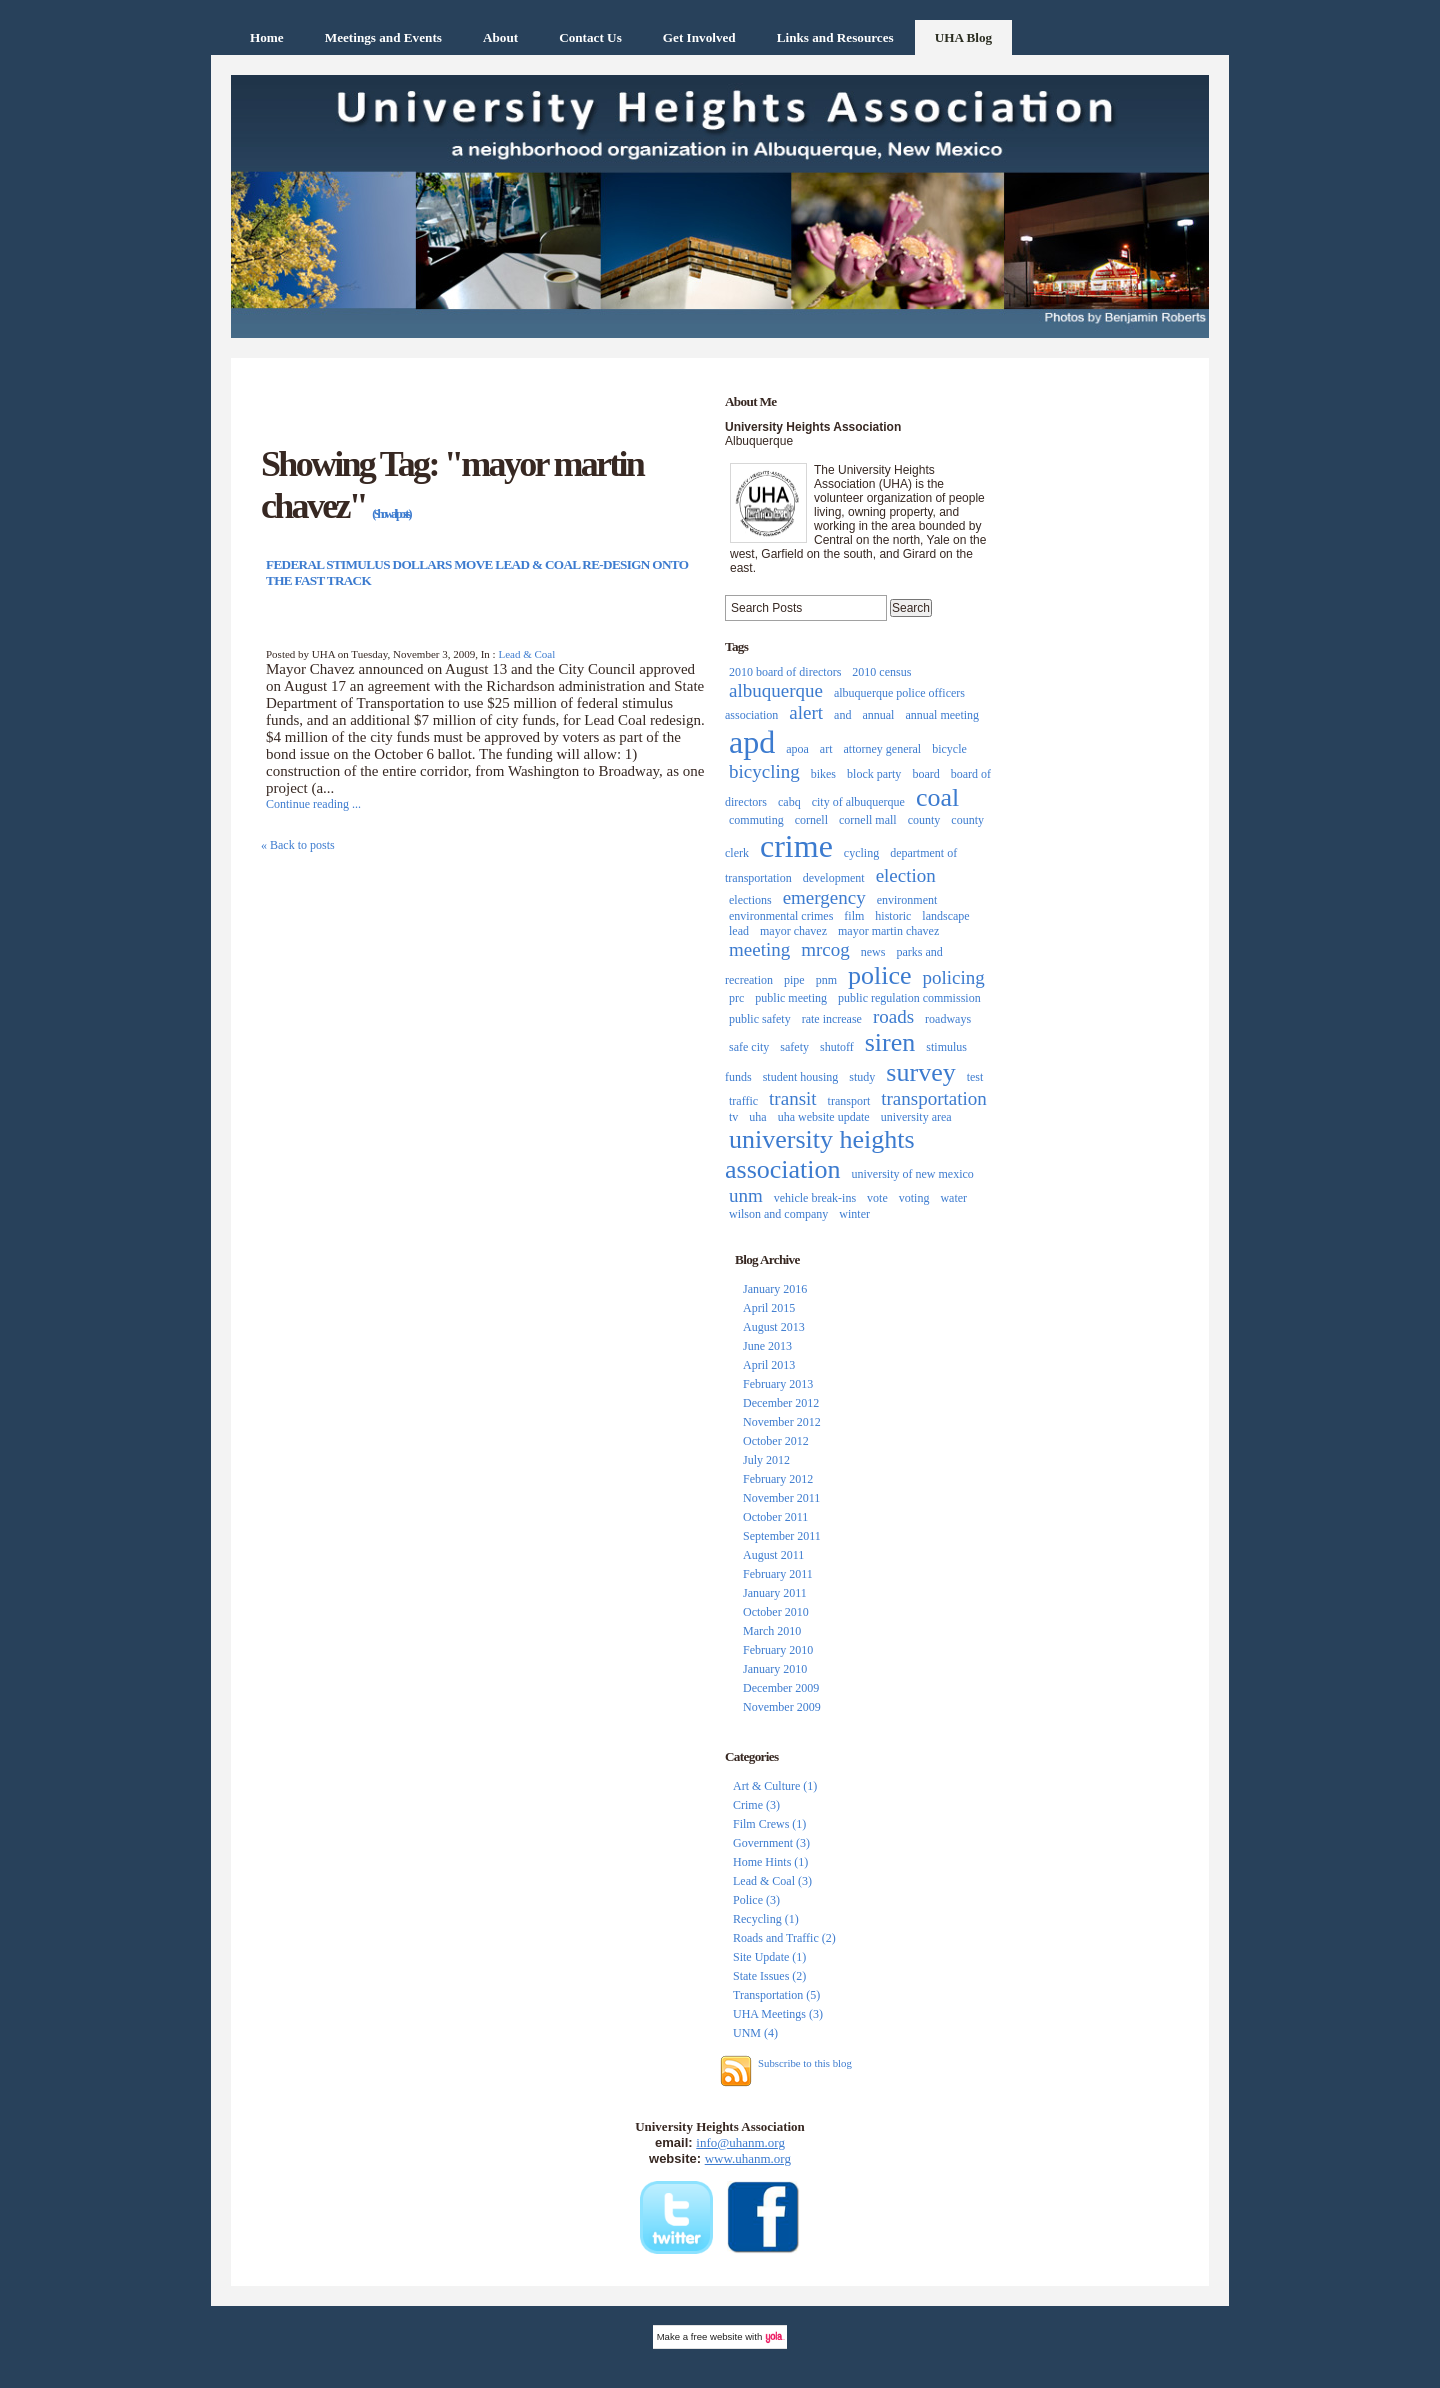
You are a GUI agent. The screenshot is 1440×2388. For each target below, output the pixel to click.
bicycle (949, 749)
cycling (861, 853)
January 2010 (775, 1669)
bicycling (764, 771)
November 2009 (782, 1707)
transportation (934, 1098)
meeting (759, 949)
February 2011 (778, 1574)
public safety (760, 1019)
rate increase (832, 1019)
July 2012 (766, 1460)
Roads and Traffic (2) (784, 1938)
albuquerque (776, 690)
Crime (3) (756, 1805)
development (834, 878)
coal (937, 797)
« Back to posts (298, 845)
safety (794, 1047)
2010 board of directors (785, 672)
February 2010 (778, 1650)
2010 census (881, 672)
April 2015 (769, 1308)
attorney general (883, 749)
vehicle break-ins (815, 1198)
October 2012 (776, 1441)
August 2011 (773, 1555)
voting (914, 1198)
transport (849, 1101)
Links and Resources (835, 37)
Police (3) (756, 1900)
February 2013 (778, 1384)
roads (893, 1016)
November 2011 (781, 1498)
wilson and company (778, 1214)
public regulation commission (909, 998)
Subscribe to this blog (805, 2063)
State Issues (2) (769, 1976)
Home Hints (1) (770, 1862)
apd (752, 742)
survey (920, 1072)
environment (907, 900)
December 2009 (781, 1688)
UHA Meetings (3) (778, 2014)
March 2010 (772, 1631)
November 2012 (782, 1422)
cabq (789, 802)
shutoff (837, 1047)
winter (854, 1214)
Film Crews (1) (769, 1824)
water (953, 1198)
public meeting (791, 998)
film (854, 916)
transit (793, 1098)
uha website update (824, 1117)
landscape (945, 916)
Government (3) (771, 1843)
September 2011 (782, 1536)
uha (757, 1117)
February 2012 (778, 1479)
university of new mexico (913, 1174)
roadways (948, 1019)
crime (796, 846)
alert (806, 712)
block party (874, 774)
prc (736, 998)
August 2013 (774, 1327)
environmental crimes (781, 916)
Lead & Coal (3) (772, 1881)
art (826, 749)
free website (717, 2336)
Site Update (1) (769, 1957)
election (906, 875)
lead (739, 931)
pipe (794, 980)
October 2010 (776, 1612)
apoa (797, 749)
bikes (823, 774)
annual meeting (942, 715)
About (500, 37)
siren (890, 1042)
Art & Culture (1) (775, 1786)
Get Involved (699, 37)
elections (750, 900)
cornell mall (868, 820)
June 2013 (767, 1346)
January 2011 (775, 1593)
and (842, 715)
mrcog (825, 949)
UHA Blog (964, 37)
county (924, 820)
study (862, 1077)
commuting (756, 820)
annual (878, 715)
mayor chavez (793, 931)
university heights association (820, 1154)
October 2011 (775, 1517)
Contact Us (590, 37)
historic (893, 916)
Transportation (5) (776, 1995)
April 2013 (769, 1365)
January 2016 (775, 1289)
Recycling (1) (766, 1919)
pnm (826, 980)
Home (267, 37)
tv (733, 1117)
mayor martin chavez (888, 931)
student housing (801, 1077)
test (975, 1077)
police (880, 975)
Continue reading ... (313, 804)
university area (916, 1117)
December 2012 (781, 1403)
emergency (824, 897)
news (873, 952)
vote (877, 1198)
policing (954, 977)
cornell (811, 820)
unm (746, 1195)
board (925, 774)
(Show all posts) (390, 514)
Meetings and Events (383, 37)
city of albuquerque (858, 802)
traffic (743, 1101)
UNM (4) (755, 2033)
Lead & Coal (526, 654)
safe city (749, 1047)
